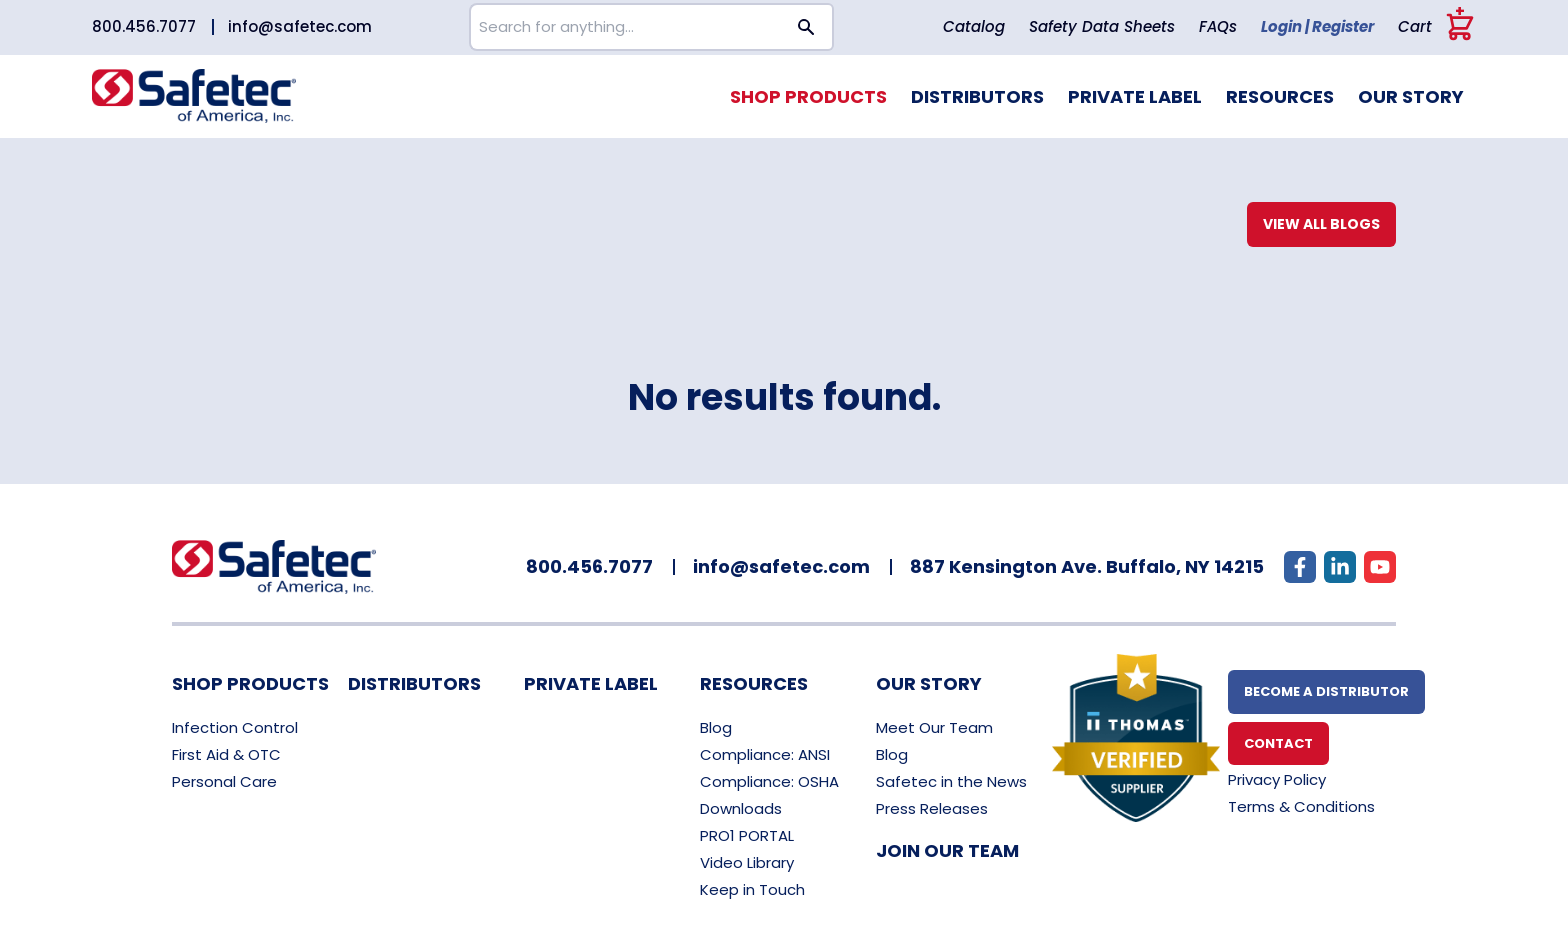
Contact (1278, 743)
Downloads (741, 808)
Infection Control (235, 727)
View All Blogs (1321, 224)
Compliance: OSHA (769, 781)
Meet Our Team (934, 727)
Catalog (974, 26)
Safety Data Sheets (1102, 26)
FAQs (1218, 26)
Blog (716, 727)
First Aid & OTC (226, 754)
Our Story (1411, 96)
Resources (1280, 96)
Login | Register (1317, 26)
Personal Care (224, 781)
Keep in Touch (752, 889)
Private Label (1135, 96)
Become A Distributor (1326, 691)
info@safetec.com (300, 26)
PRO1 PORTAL (747, 835)
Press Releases (932, 808)
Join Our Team (947, 850)
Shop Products (808, 96)
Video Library (747, 862)
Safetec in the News (951, 781)
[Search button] (807, 27)
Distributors (977, 96)
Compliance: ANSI (765, 754)
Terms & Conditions (1301, 806)
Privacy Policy (1277, 779)
